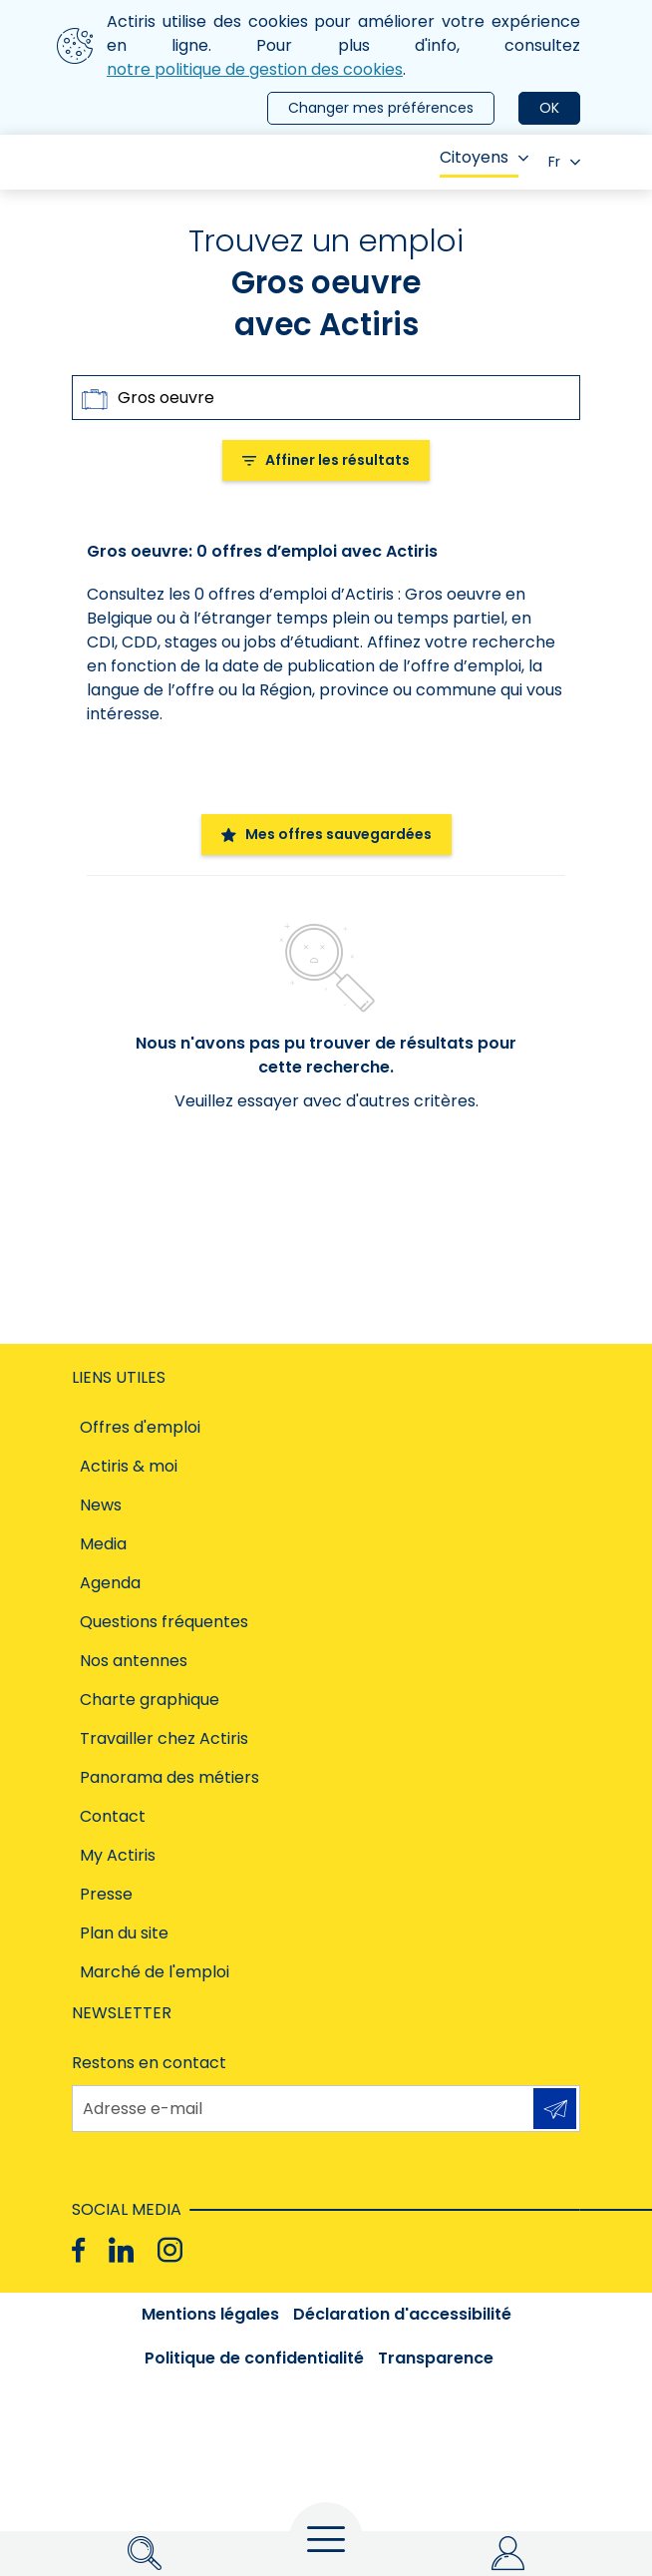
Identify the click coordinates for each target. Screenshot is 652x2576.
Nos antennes (133, 1660)
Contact (113, 1816)
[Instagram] (170, 2250)
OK (549, 108)
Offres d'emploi (140, 1427)
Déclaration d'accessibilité (402, 2314)
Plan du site (124, 1933)
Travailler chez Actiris (164, 1738)
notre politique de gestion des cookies (255, 69)
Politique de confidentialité (254, 2358)
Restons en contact (149, 2062)
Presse (106, 1894)
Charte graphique (149, 1699)
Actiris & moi (128, 1466)
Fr (564, 162)
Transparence (435, 2358)
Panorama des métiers (169, 1777)
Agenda (110, 1582)
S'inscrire (554, 2109)
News (101, 1505)
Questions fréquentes (164, 1621)
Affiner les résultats (326, 460)
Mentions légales (210, 2314)
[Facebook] (78, 2250)
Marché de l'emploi (154, 1971)
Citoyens (484, 157)
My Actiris (118, 1855)
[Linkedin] (121, 2250)
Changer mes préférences (381, 108)
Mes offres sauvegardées (326, 834)
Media (103, 1543)
